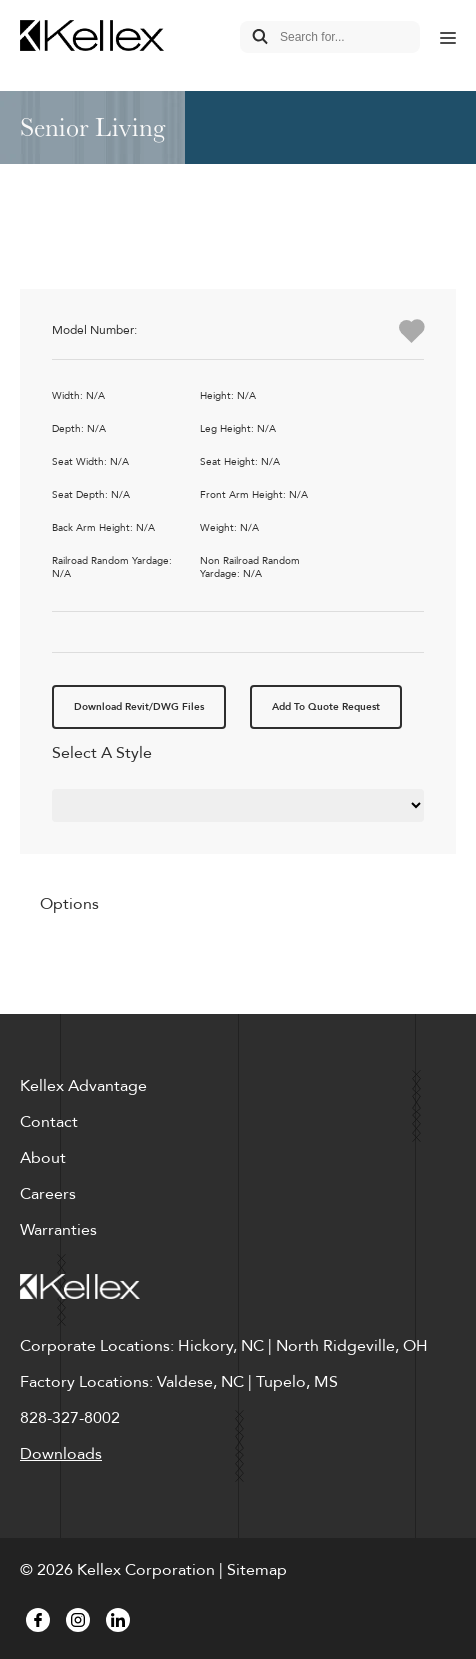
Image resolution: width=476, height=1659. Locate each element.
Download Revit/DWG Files (139, 707)
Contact (49, 1122)
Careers (48, 1194)
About (43, 1158)
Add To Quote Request (326, 707)
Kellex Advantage (83, 1086)
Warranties (58, 1230)
